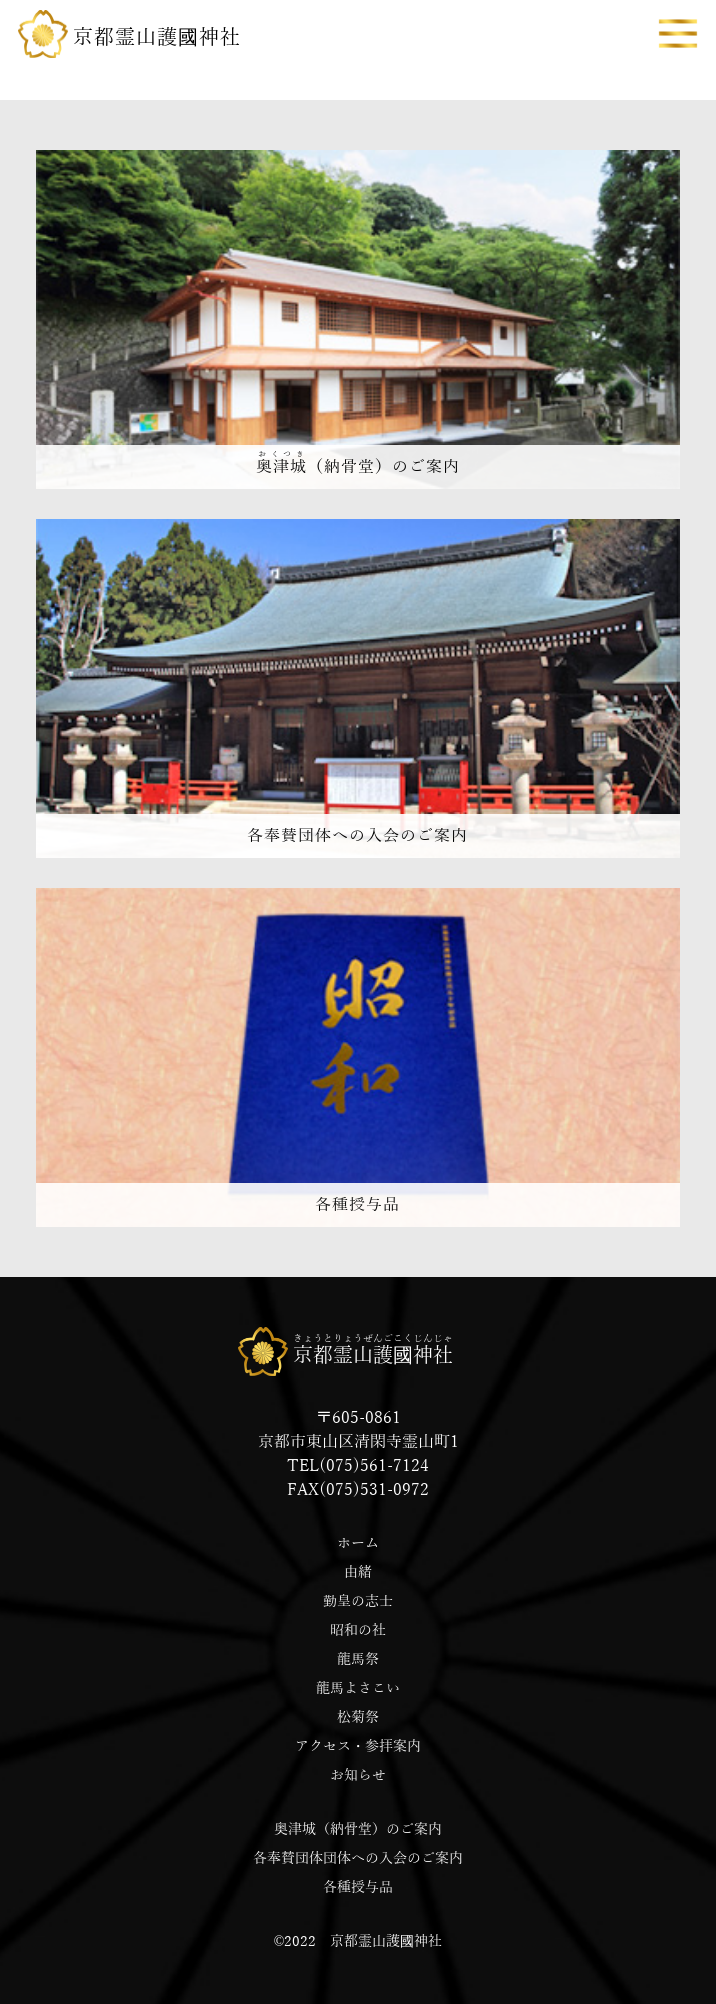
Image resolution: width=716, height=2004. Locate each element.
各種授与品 (358, 1887)
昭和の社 (358, 1630)
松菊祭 (358, 1717)
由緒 (358, 1572)
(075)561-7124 (374, 1466)
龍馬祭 (358, 1659)
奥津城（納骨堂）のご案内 (358, 1829)
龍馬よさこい (358, 1688)
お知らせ (358, 1775)
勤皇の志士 (358, 1601)
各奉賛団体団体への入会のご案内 (358, 1858)
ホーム (358, 1543)
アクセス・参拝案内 (358, 1746)
